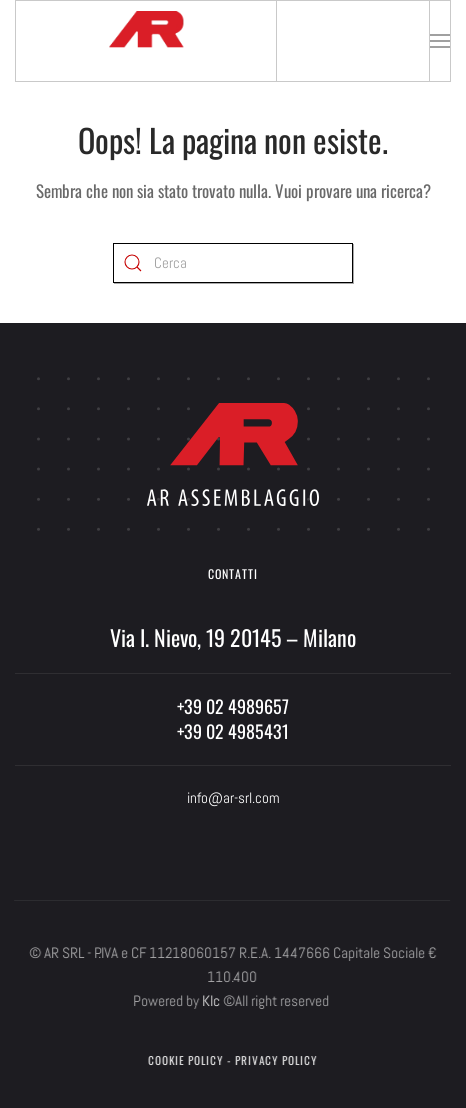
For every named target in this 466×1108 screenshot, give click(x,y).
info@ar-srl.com (233, 797)
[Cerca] (233, 263)
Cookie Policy (183, 1060)
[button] (440, 41)
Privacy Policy (274, 1060)
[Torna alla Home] (146, 41)
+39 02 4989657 (233, 706)
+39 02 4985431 (233, 731)
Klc (209, 1000)
